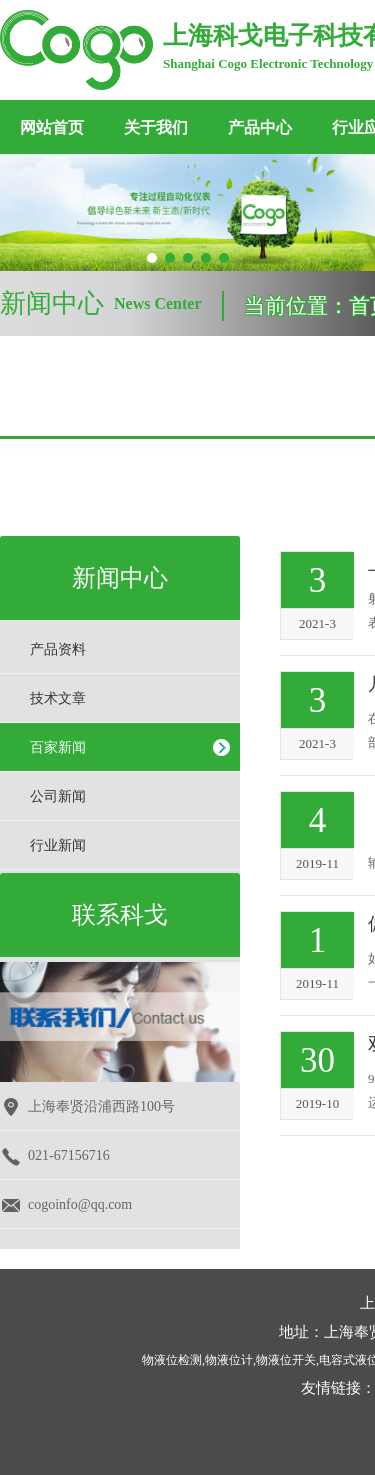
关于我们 (156, 127)
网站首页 (52, 127)
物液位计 (229, 1360)
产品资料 (58, 649)
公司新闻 (58, 796)
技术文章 (58, 698)
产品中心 (260, 127)
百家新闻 (58, 747)
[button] (152, 258)
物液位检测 (172, 1360)
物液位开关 (286, 1360)
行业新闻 (58, 845)
